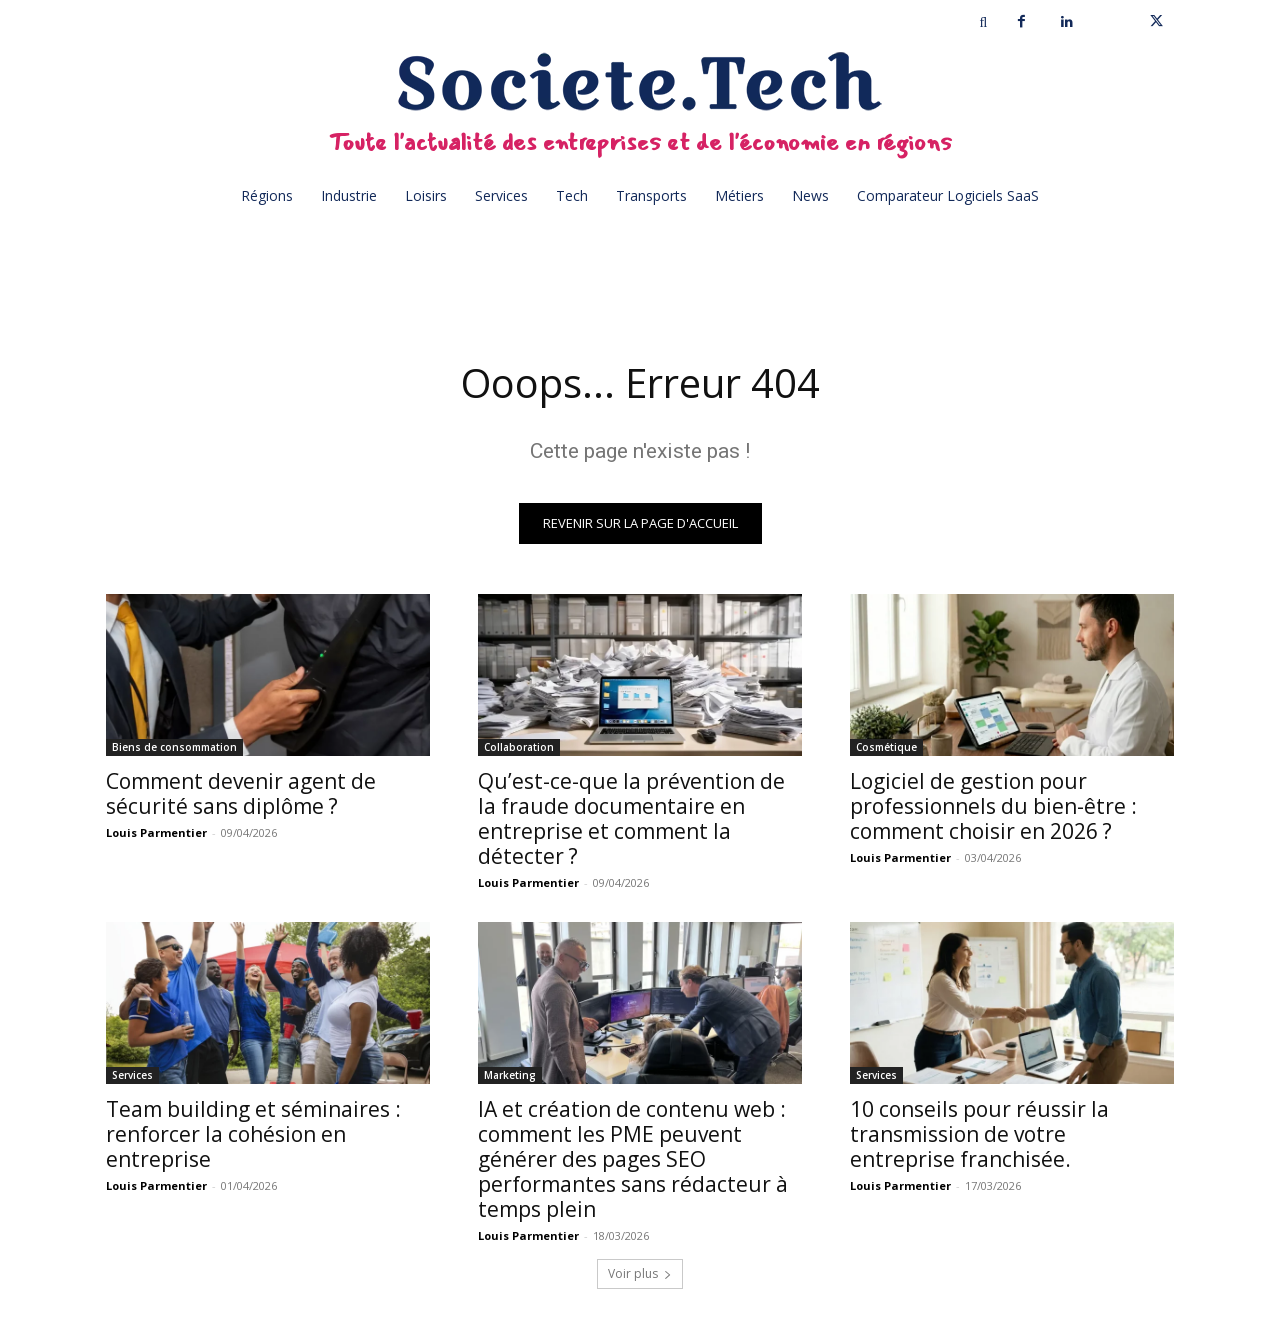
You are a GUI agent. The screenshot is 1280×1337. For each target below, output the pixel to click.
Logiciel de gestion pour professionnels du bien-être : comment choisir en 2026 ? (993, 806)
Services (132, 1075)
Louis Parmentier (156, 832)
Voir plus (640, 1273)
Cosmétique (886, 747)
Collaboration (519, 747)
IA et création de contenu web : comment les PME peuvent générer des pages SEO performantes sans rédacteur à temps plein (633, 1159)
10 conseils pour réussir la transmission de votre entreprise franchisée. (979, 1134)
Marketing (510, 1075)
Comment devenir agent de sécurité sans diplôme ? (241, 793)
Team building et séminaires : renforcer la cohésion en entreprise (253, 1134)
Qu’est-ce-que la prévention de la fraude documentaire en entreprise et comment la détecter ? (631, 818)
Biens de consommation (174, 747)
